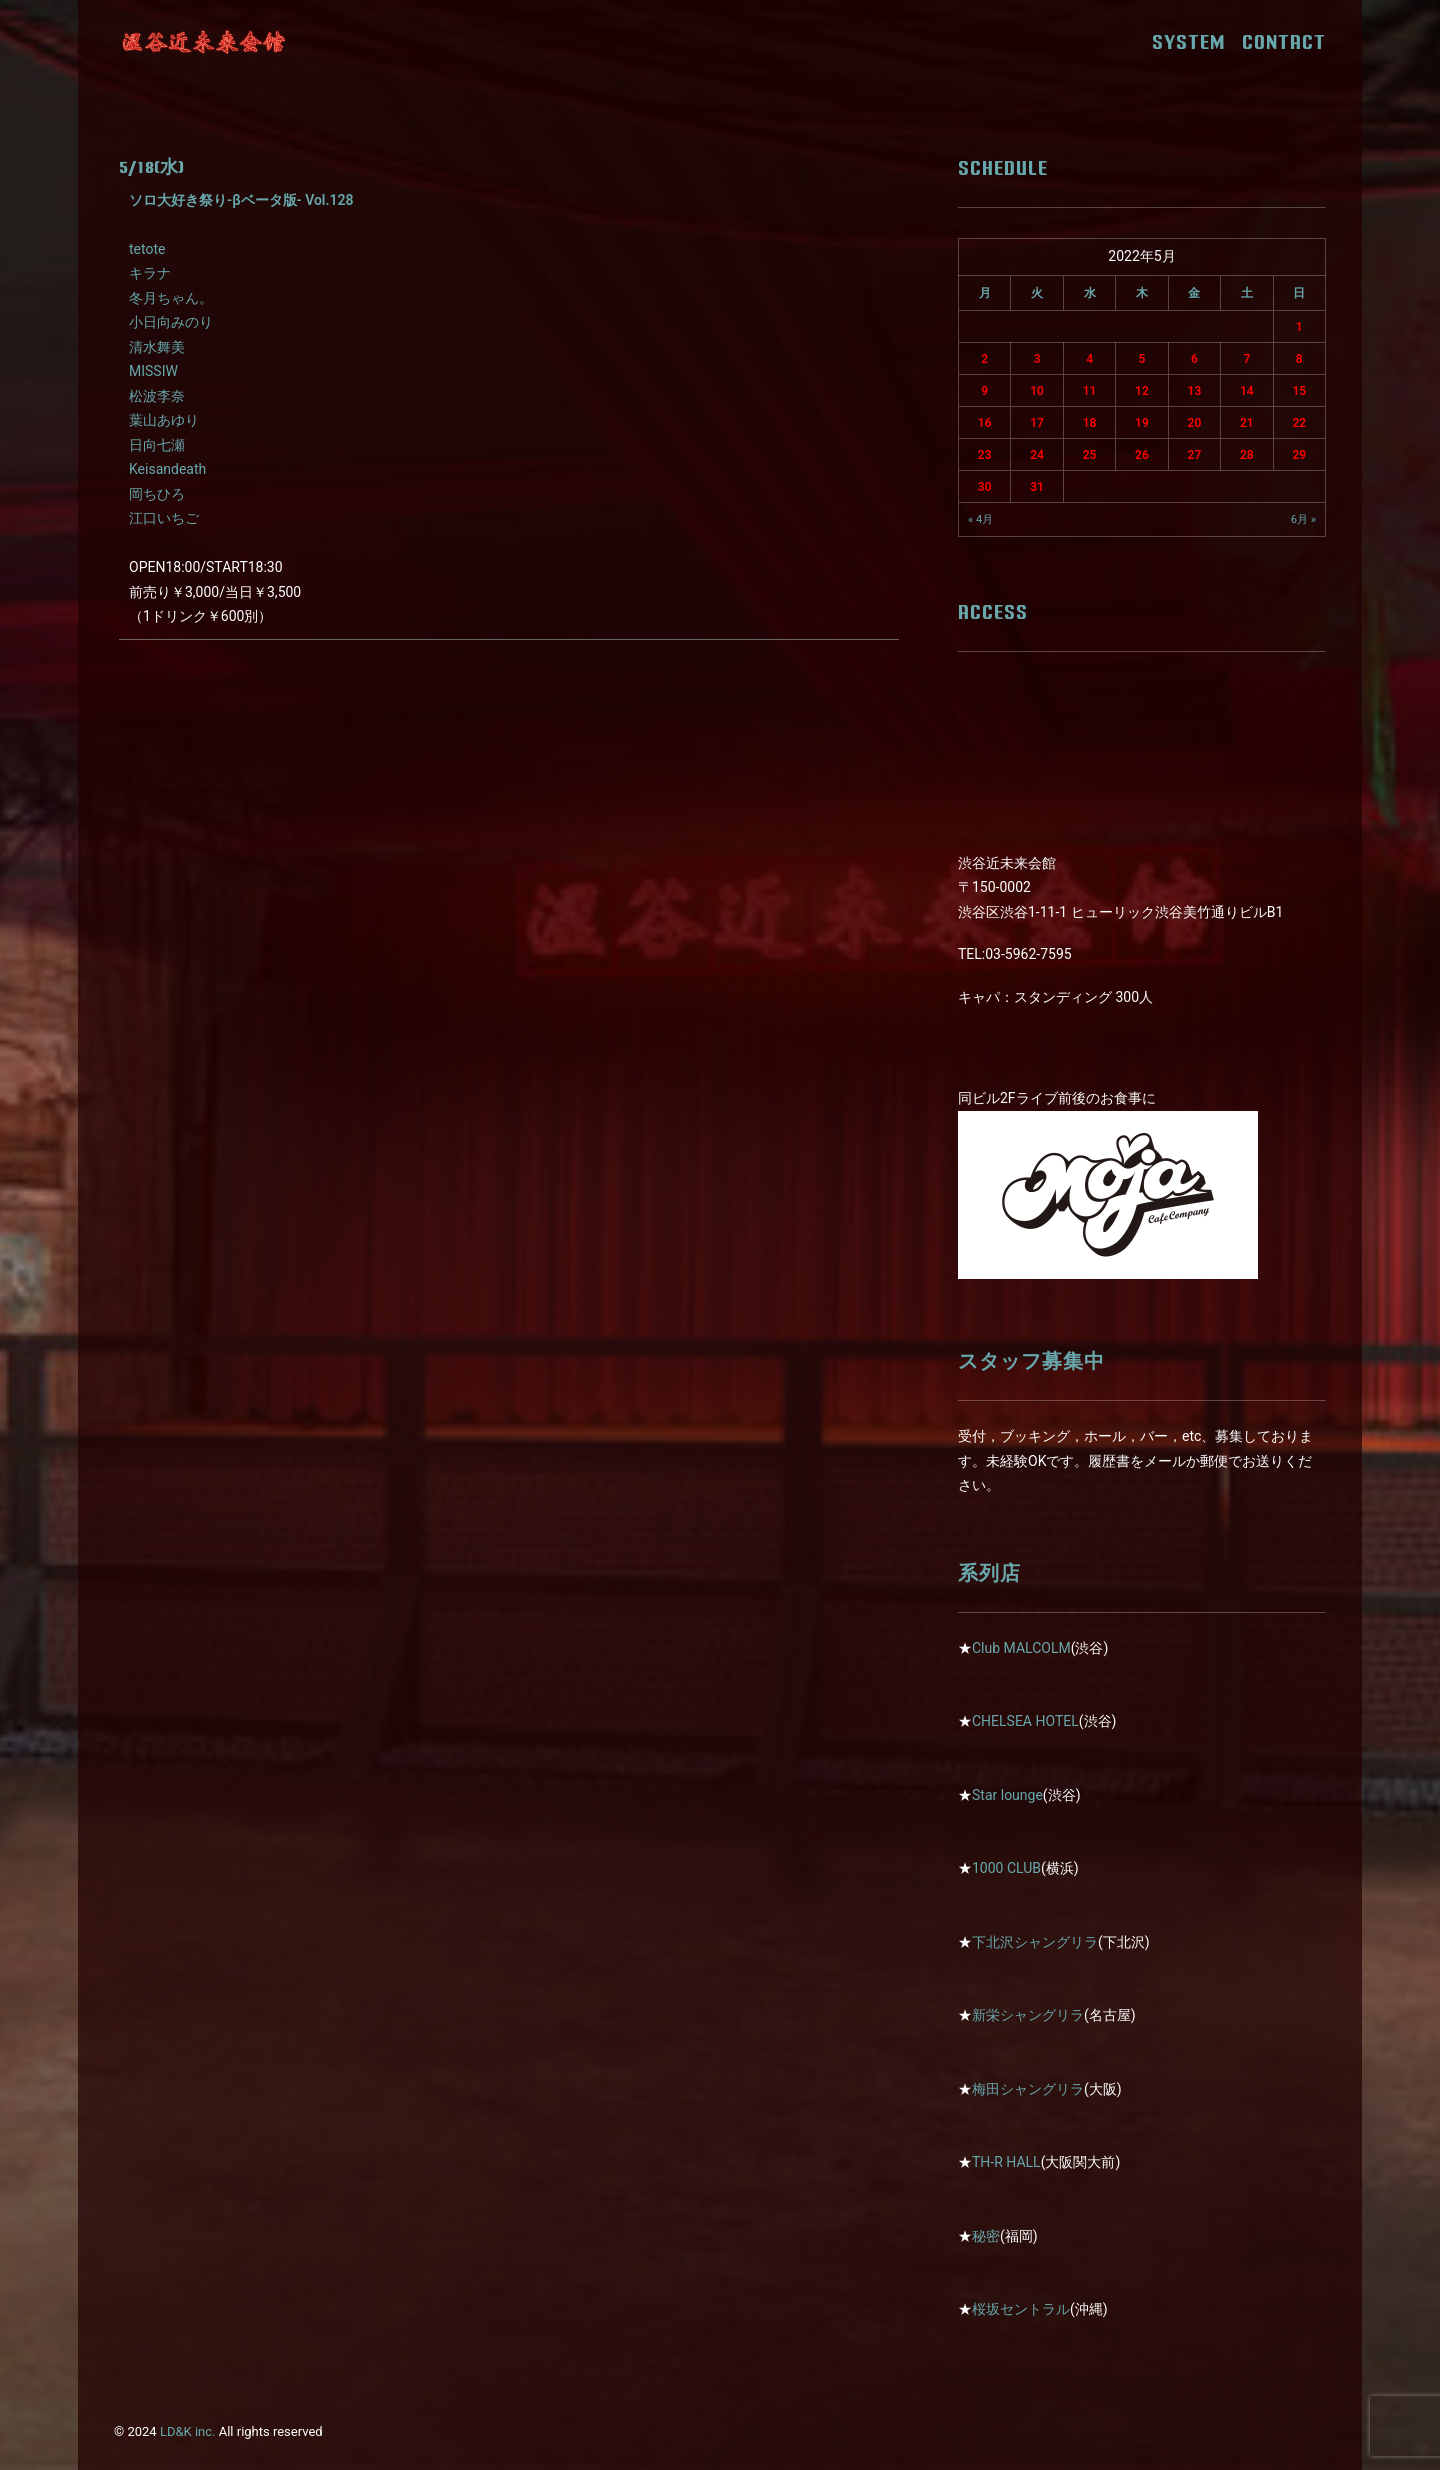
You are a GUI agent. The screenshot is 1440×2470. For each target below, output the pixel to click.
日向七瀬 (157, 445)
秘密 (986, 2236)
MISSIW (153, 371)
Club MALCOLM (1021, 1648)
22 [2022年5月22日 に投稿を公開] (1299, 423)
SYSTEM (1195, 42)
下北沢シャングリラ (1035, 1942)
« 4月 (980, 519)
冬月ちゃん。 (171, 298)
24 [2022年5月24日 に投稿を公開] (1037, 455)
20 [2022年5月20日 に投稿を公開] (1195, 423)
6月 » (1303, 519)
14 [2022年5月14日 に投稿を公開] (1247, 391)
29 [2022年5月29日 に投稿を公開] (1299, 455)
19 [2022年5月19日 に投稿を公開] (1142, 423)
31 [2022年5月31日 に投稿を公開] (1037, 487)
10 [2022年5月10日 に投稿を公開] (1037, 391)
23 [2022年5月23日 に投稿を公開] (985, 455)
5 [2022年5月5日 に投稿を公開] (1142, 359)
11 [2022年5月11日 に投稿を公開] (1090, 391)
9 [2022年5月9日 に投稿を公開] (984, 391)
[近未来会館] (204, 42)
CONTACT (1284, 42)
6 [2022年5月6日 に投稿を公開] (1194, 359)
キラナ (150, 273)
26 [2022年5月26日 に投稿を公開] (1142, 455)
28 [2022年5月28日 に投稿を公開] (1247, 455)
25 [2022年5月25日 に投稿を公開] (1090, 455)
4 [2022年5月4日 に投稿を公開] (1089, 359)
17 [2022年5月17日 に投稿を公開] (1037, 423)
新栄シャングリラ (1028, 2015)
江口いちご (164, 518)
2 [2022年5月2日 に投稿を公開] (984, 359)
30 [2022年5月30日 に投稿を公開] (985, 487)
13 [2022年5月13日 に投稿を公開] (1195, 391)
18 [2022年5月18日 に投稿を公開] (1090, 423)
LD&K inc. (188, 2431)
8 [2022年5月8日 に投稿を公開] (1299, 359)
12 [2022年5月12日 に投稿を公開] (1142, 391)
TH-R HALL (1006, 2162)
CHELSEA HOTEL (1025, 1721)
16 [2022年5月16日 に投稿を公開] (985, 423)
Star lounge (1007, 1795)
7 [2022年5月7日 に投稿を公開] (1246, 359)
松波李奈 (157, 396)
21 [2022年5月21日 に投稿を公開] (1247, 423)
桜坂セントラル (1021, 2309)
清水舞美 (157, 347)
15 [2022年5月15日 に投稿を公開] (1299, 391)
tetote (147, 249)
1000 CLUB (1006, 1868)
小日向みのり (171, 322)
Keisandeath (167, 469)
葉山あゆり (164, 420)
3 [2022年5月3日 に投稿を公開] (1037, 359)
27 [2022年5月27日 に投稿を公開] (1195, 455)
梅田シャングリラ (1028, 2089)
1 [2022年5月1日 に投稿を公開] (1299, 327)
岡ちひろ (157, 494)
